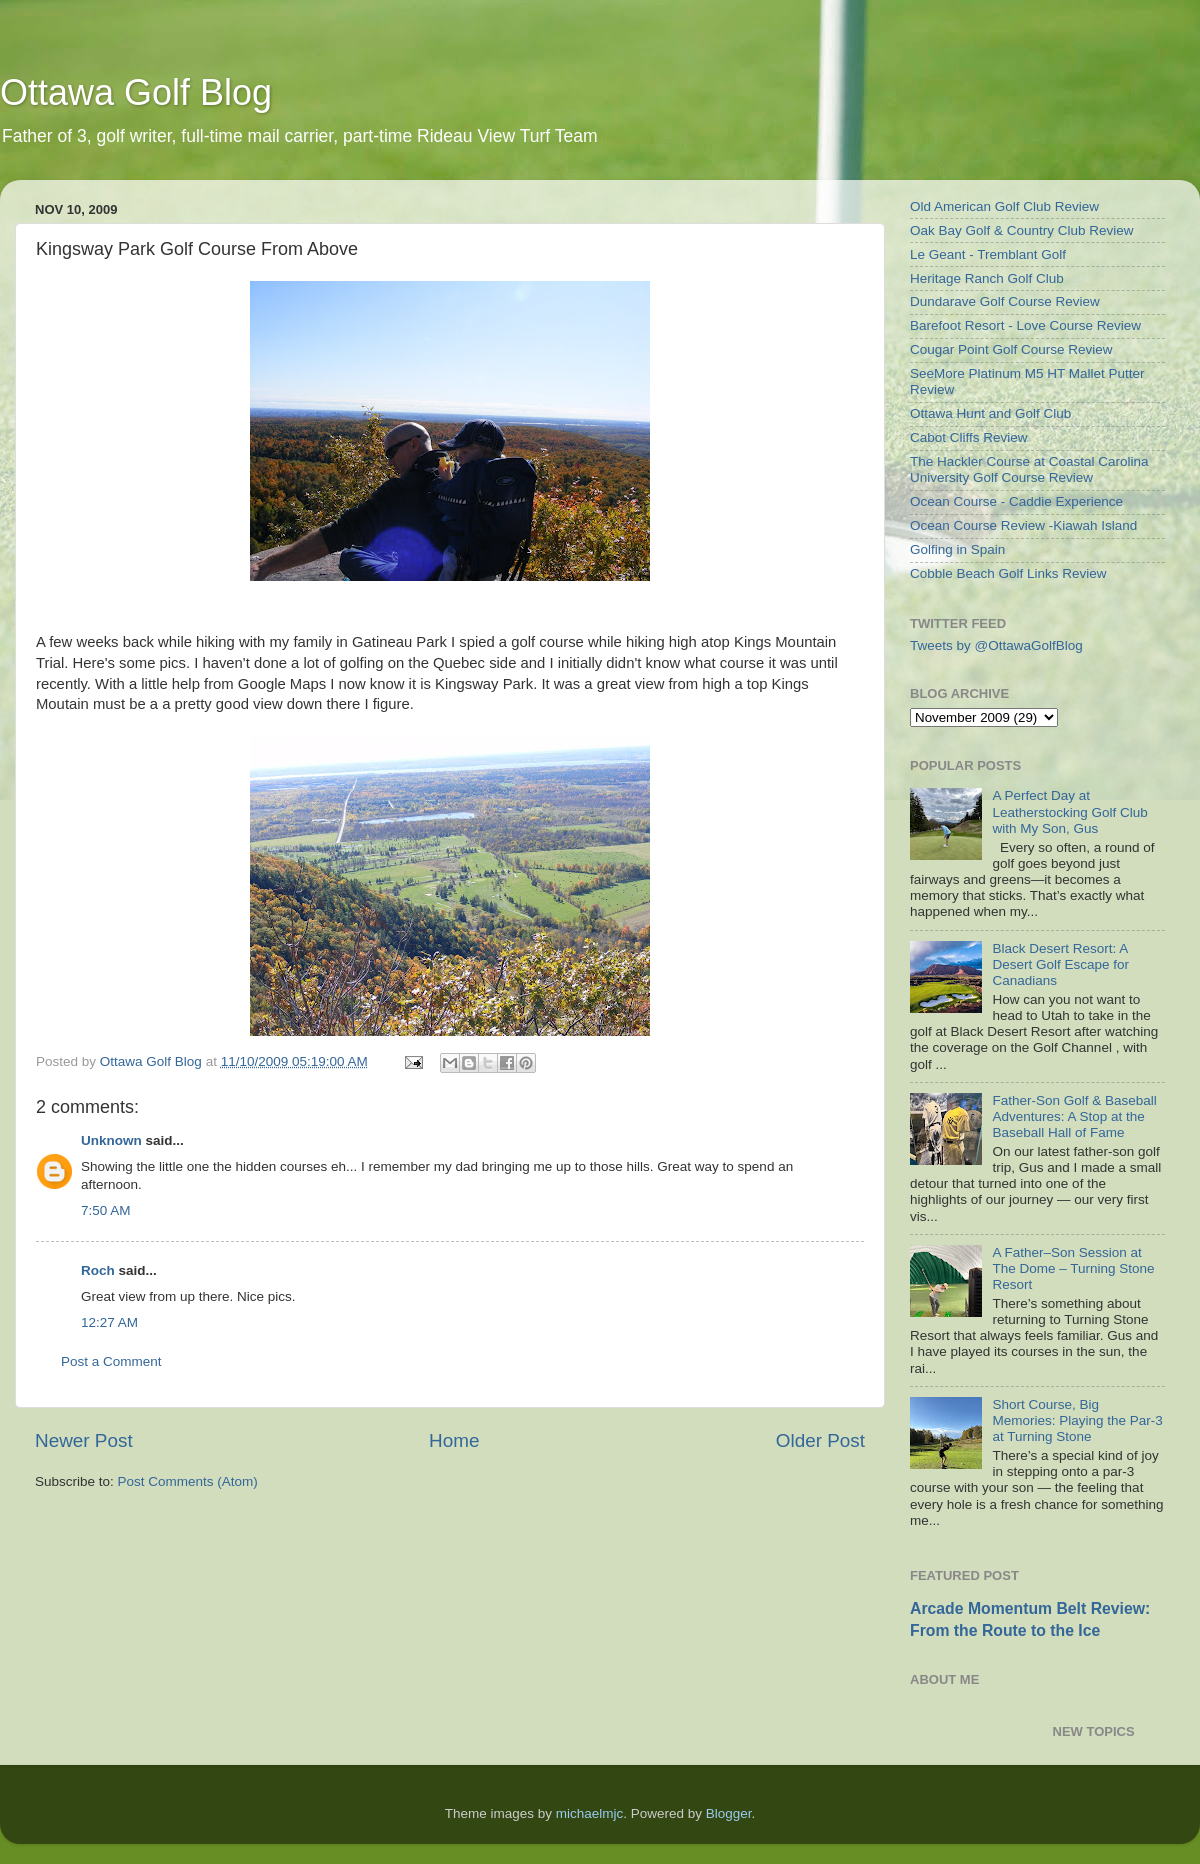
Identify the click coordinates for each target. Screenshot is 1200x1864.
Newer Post (84, 1440)
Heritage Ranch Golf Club (987, 278)
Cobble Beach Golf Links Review (1008, 573)
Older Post (820, 1440)
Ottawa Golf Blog (136, 92)
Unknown (111, 1140)
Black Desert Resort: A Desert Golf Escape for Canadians (1060, 964)
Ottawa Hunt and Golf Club (990, 413)
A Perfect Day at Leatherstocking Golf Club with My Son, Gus (1069, 811)
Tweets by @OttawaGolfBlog (996, 645)
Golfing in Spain (957, 549)
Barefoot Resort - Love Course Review (1025, 325)
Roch (98, 1270)
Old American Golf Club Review (1004, 206)
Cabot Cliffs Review (969, 437)
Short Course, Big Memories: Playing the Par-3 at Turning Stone (1077, 1420)
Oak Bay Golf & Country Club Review (1022, 230)
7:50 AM (106, 1210)
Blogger (729, 1813)
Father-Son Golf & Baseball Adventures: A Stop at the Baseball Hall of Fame (1074, 1116)
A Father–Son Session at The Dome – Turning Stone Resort (1073, 1268)
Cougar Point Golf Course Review (1011, 349)
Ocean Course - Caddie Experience (1016, 501)
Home (454, 1440)
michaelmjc (590, 1813)
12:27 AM (109, 1322)
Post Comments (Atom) (188, 1481)
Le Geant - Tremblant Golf (988, 254)
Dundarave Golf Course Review (1005, 301)
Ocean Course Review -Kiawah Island (1023, 525)
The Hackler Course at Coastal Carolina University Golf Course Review (1029, 469)
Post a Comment (111, 1361)
